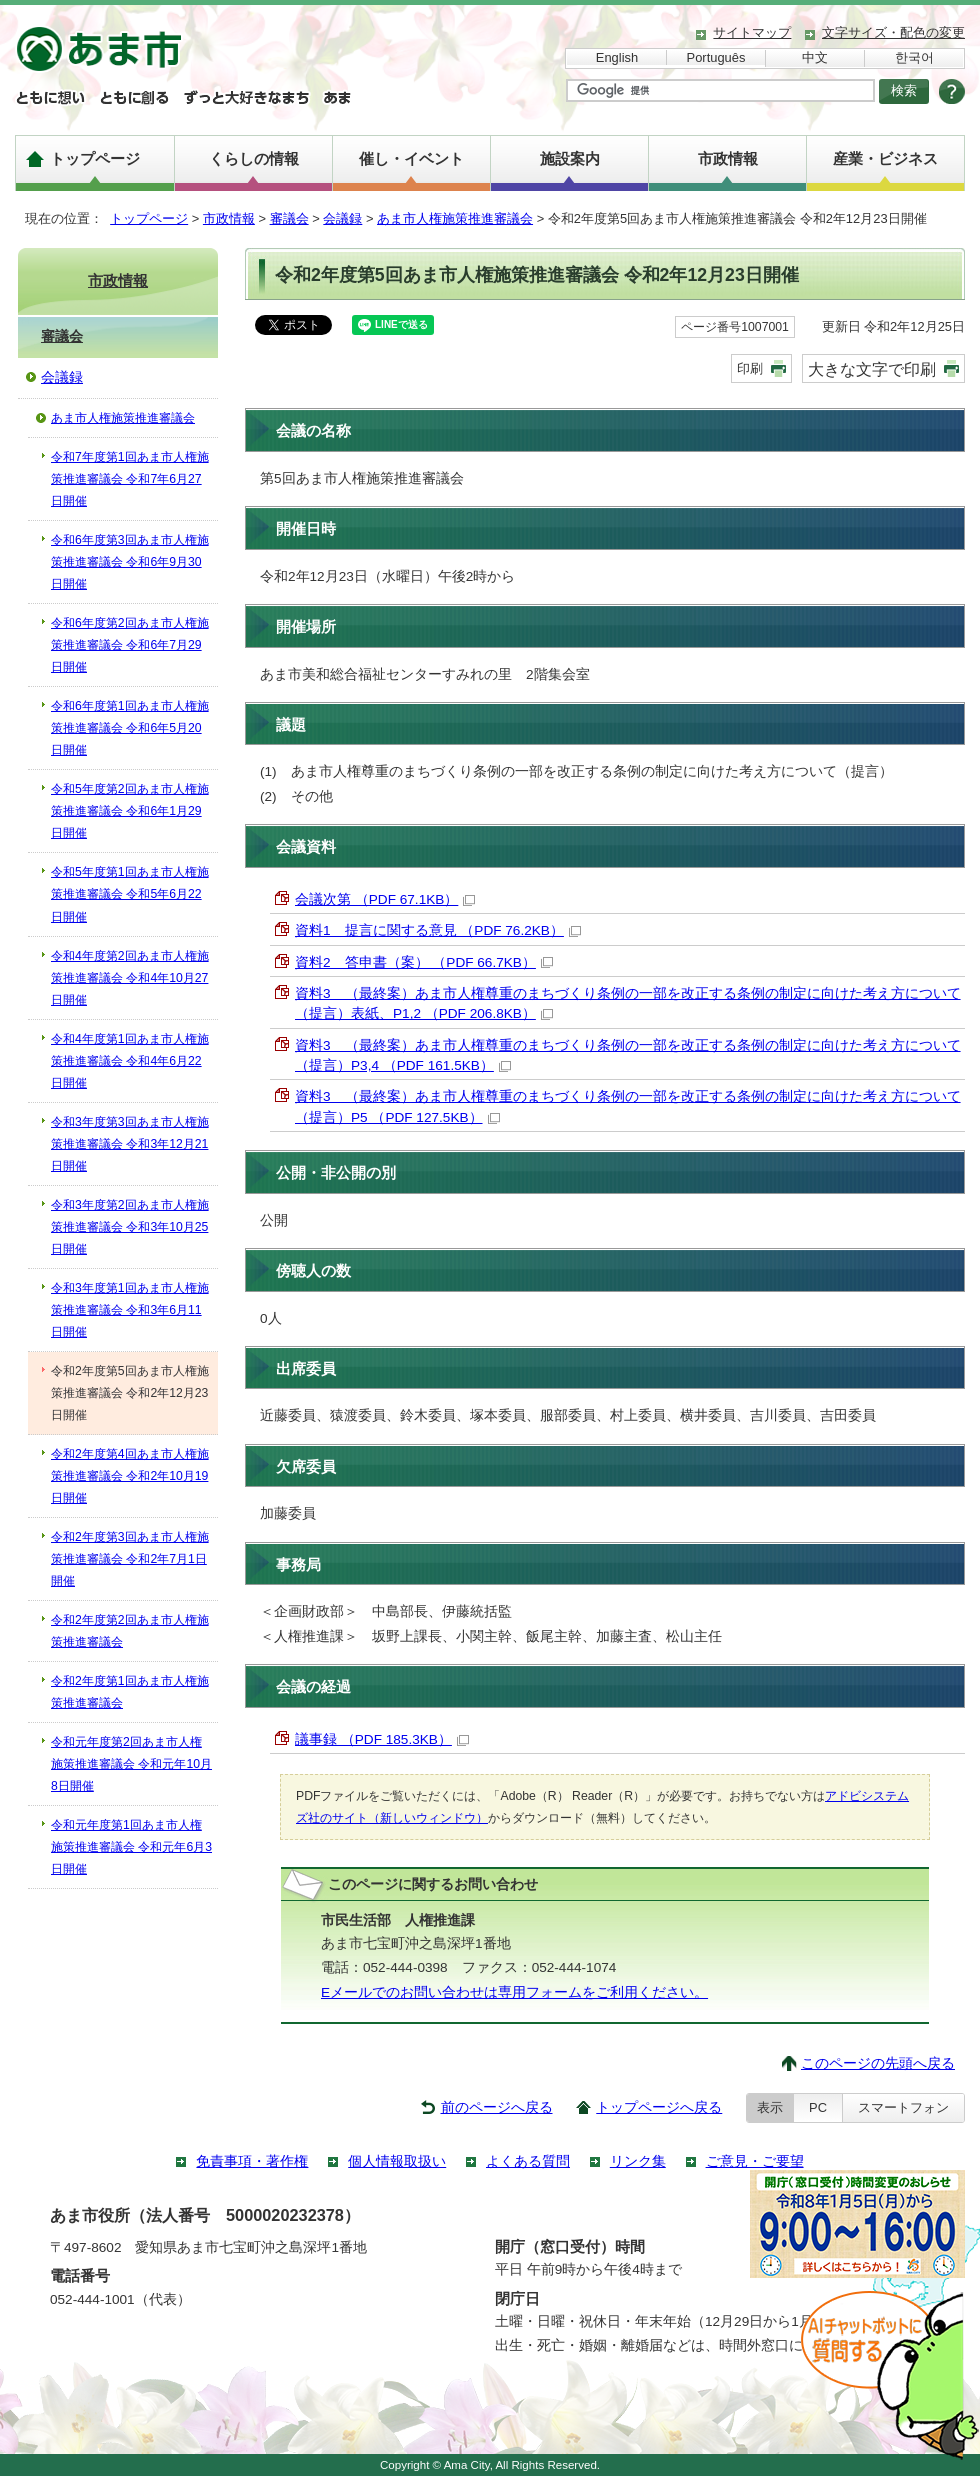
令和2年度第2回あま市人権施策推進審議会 (130, 1631)
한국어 (914, 57)
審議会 (289, 218)
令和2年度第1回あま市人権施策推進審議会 (130, 1692)
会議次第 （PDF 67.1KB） (385, 899)
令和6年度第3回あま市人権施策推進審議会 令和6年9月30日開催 (130, 562)
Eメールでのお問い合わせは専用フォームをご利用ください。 (514, 1992)
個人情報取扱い (397, 2161)
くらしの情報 (254, 158)
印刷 (750, 368)
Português (716, 57)
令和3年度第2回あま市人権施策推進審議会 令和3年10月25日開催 (130, 1227)
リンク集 (638, 2161)
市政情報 (728, 158)
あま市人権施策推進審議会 (455, 218)
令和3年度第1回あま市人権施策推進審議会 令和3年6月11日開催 (130, 1310)
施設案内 (570, 158)
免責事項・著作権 (252, 2161)
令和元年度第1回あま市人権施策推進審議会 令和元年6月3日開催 (131, 1847)
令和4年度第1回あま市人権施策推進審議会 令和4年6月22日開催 (130, 1061)
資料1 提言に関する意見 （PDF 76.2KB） (438, 930)
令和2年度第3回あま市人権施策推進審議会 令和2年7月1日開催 (130, 1559)
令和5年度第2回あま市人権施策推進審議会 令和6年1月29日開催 (130, 811)
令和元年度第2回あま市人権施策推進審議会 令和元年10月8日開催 (131, 1764)
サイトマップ (752, 32)
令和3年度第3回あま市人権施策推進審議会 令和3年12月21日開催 (130, 1144)
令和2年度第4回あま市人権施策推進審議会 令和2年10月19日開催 (130, 1476)
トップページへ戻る (659, 2107)
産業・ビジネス (885, 158)
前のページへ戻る (497, 2107)
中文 (815, 57)
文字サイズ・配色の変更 (893, 32)
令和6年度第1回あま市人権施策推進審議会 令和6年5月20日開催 (130, 728)
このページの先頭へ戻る (878, 2063)
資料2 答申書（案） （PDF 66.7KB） (424, 962)
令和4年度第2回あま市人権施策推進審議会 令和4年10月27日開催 (130, 978)
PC (818, 2107)
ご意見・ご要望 (755, 2161)
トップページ (95, 158)
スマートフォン (903, 2107)
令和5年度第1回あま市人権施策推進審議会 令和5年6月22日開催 (130, 894)
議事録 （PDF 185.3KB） (382, 1739)
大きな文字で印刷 (872, 369)
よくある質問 (528, 2161)
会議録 (342, 218)
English (617, 57)
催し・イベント (411, 158)
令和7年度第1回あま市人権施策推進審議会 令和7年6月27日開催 (130, 479)
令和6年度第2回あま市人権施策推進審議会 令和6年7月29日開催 (130, 645)
